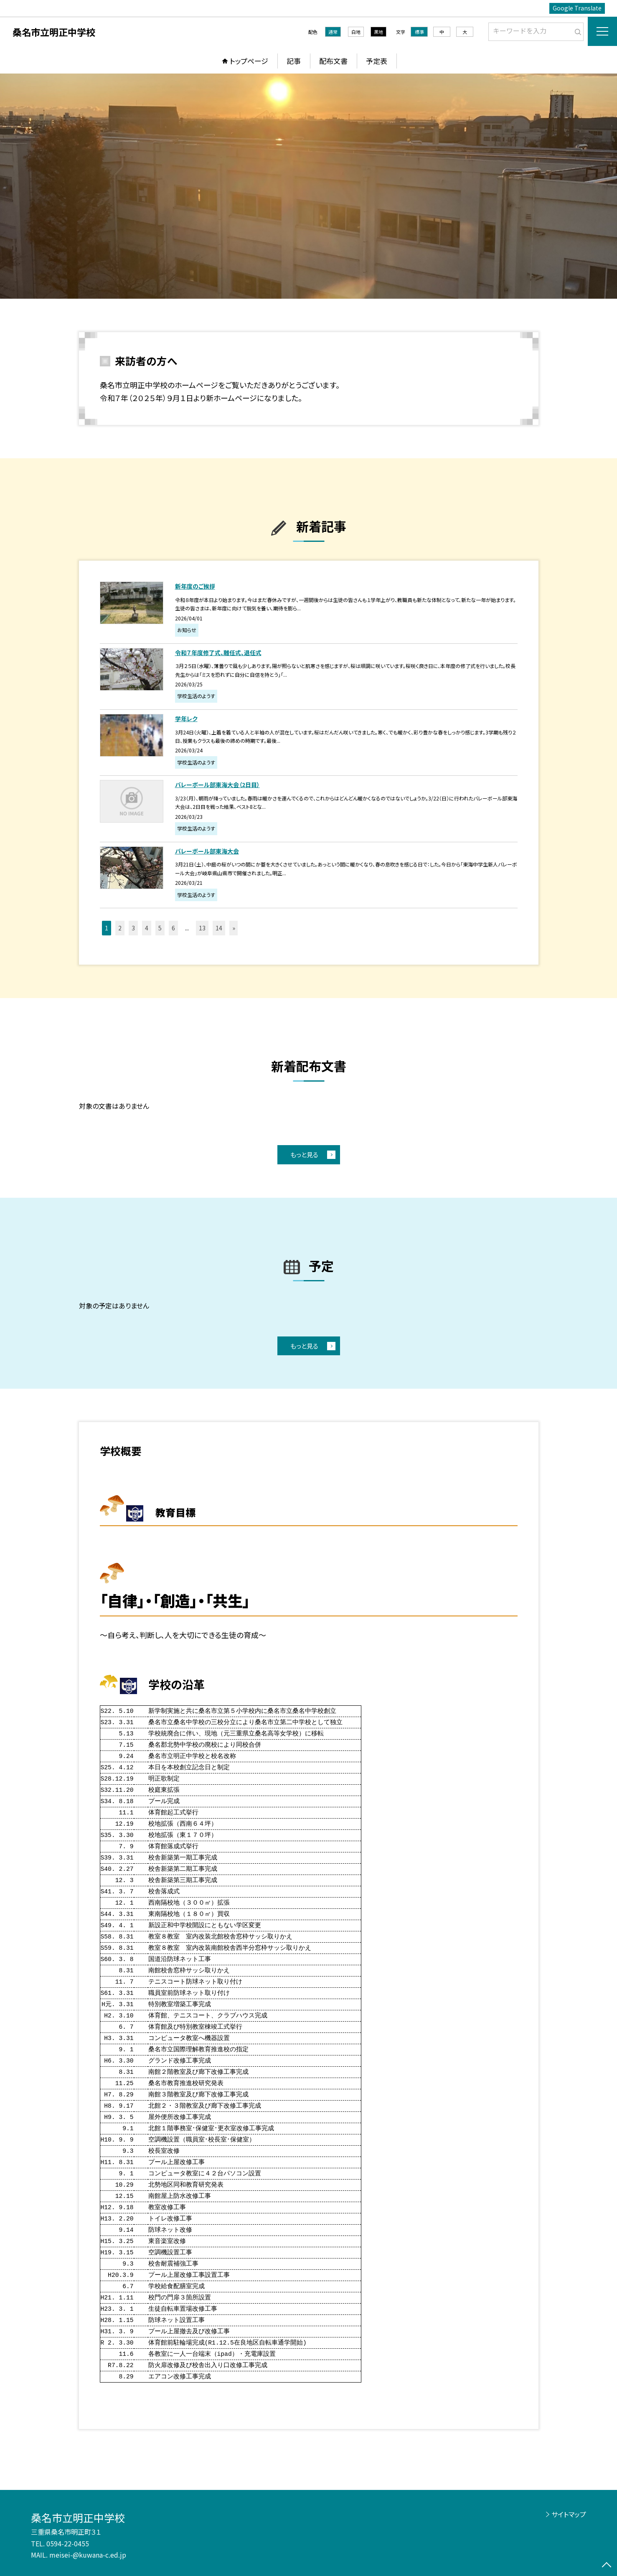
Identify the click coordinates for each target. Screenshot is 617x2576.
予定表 (376, 61)
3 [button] (133, 928)
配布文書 (333, 61)
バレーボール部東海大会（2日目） (217, 784)
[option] (308, 186)
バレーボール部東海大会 (207, 851)
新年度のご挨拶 (195, 586)
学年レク (186, 718)
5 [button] (160, 928)
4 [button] (146, 928)
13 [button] (202, 928)
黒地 (378, 31)
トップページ (249, 61)
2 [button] (120, 928)
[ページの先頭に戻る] (606, 2565)
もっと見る (304, 1154)
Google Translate (577, 8)
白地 (356, 31)
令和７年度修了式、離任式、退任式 (218, 652)
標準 (419, 31)
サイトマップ (568, 2514)
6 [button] (173, 928)
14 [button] (219, 928)
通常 (333, 31)
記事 (294, 61)
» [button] (233, 928)
